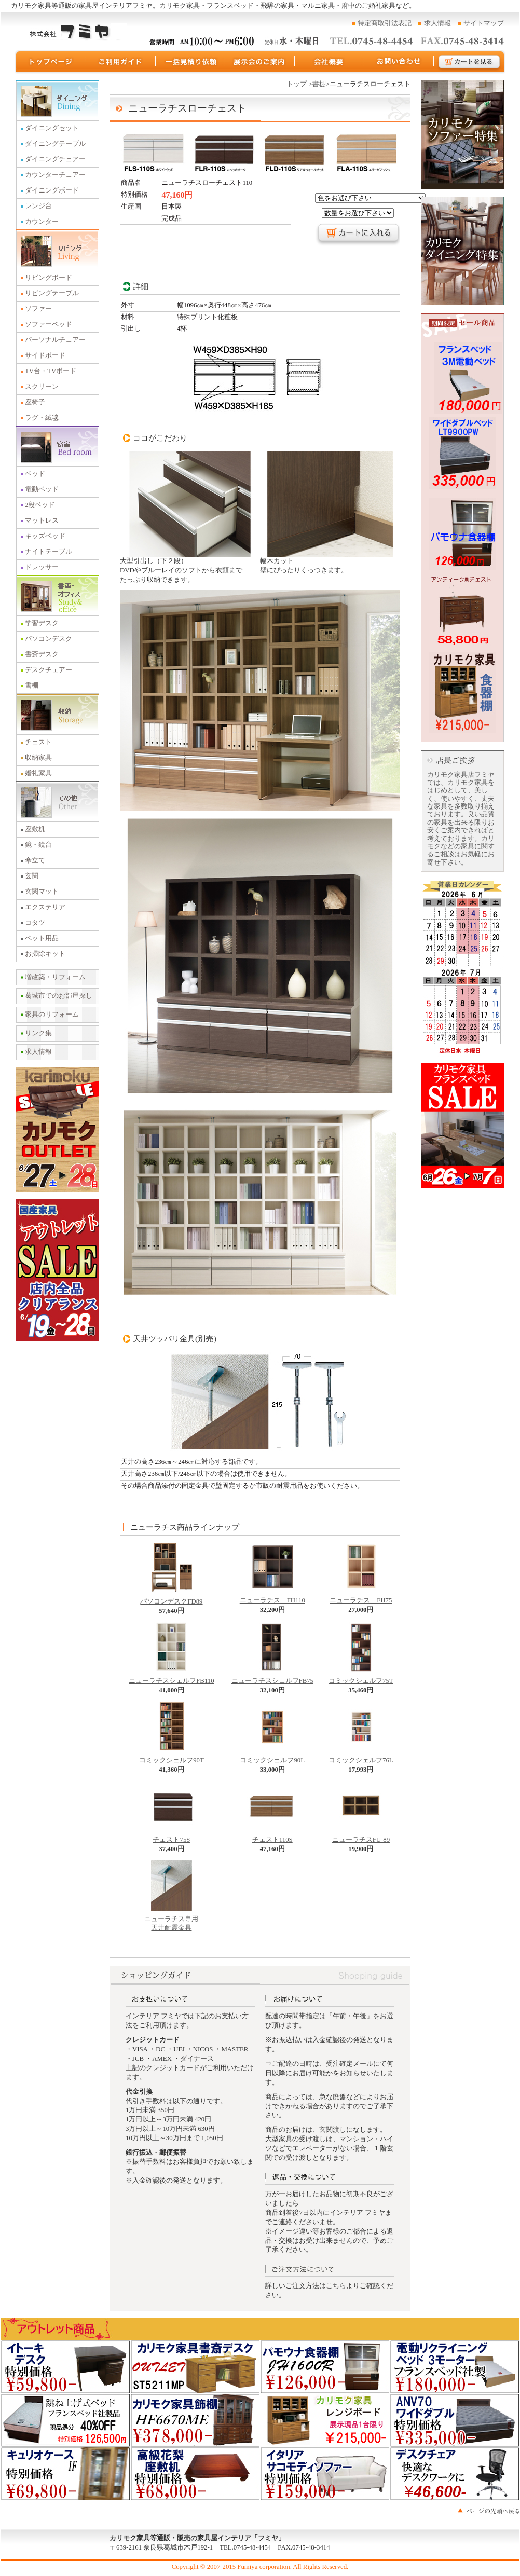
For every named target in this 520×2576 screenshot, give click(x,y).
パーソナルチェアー (55, 340)
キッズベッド (45, 536)
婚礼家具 (38, 773)
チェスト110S (272, 1836)
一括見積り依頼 (190, 62)
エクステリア (45, 907)
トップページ (50, 62)
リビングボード (48, 277)
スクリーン (42, 386)
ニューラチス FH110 (272, 1597)
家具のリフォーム (52, 1014)
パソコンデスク (48, 638)
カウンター (42, 221)
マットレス (42, 520)
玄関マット (42, 891)
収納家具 (38, 757)
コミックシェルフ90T (171, 1757)
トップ (296, 84)
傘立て (35, 860)
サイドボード (45, 355)
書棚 (31, 685)
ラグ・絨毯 (42, 417)
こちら (336, 2286)
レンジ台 (38, 206)
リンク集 (38, 1033)
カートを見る (469, 62)
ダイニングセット (52, 128)
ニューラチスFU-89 (361, 1836)
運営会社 (329, 62)
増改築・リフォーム (55, 977)
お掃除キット (45, 953)
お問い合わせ (399, 62)
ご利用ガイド (121, 62)
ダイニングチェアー (55, 159)
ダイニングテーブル (55, 143)
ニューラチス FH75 (361, 1597)
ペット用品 (42, 938)
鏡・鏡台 (38, 844)
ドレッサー (42, 567)
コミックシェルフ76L (361, 1757)
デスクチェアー (48, 670)
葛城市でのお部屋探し (58, 995)
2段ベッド (40, 505)
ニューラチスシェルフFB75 (272, 1677)
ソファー (38, 308)
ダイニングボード (52, 190)
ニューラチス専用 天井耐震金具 (171, 1920)
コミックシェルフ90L (272, 1757)
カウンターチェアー (55, 175)
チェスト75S (171, 1836)
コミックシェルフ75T (361, 1677)
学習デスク (42, 623)
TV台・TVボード (50, 371)
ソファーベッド (48, 324)
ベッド (35, 473)
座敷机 (35, 829)
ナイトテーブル (48, 551)
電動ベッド (42, 489)
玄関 (31, 876)
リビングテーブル (52, 293)
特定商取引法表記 (385, 23)
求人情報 (437, 23)
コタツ (35, 922)
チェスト (38, 742)
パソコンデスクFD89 (171, 1598)
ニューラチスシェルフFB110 (171, 1677)
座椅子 (35, 402)
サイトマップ (483, 23)
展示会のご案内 (260, 62)
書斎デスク (42, 654)
